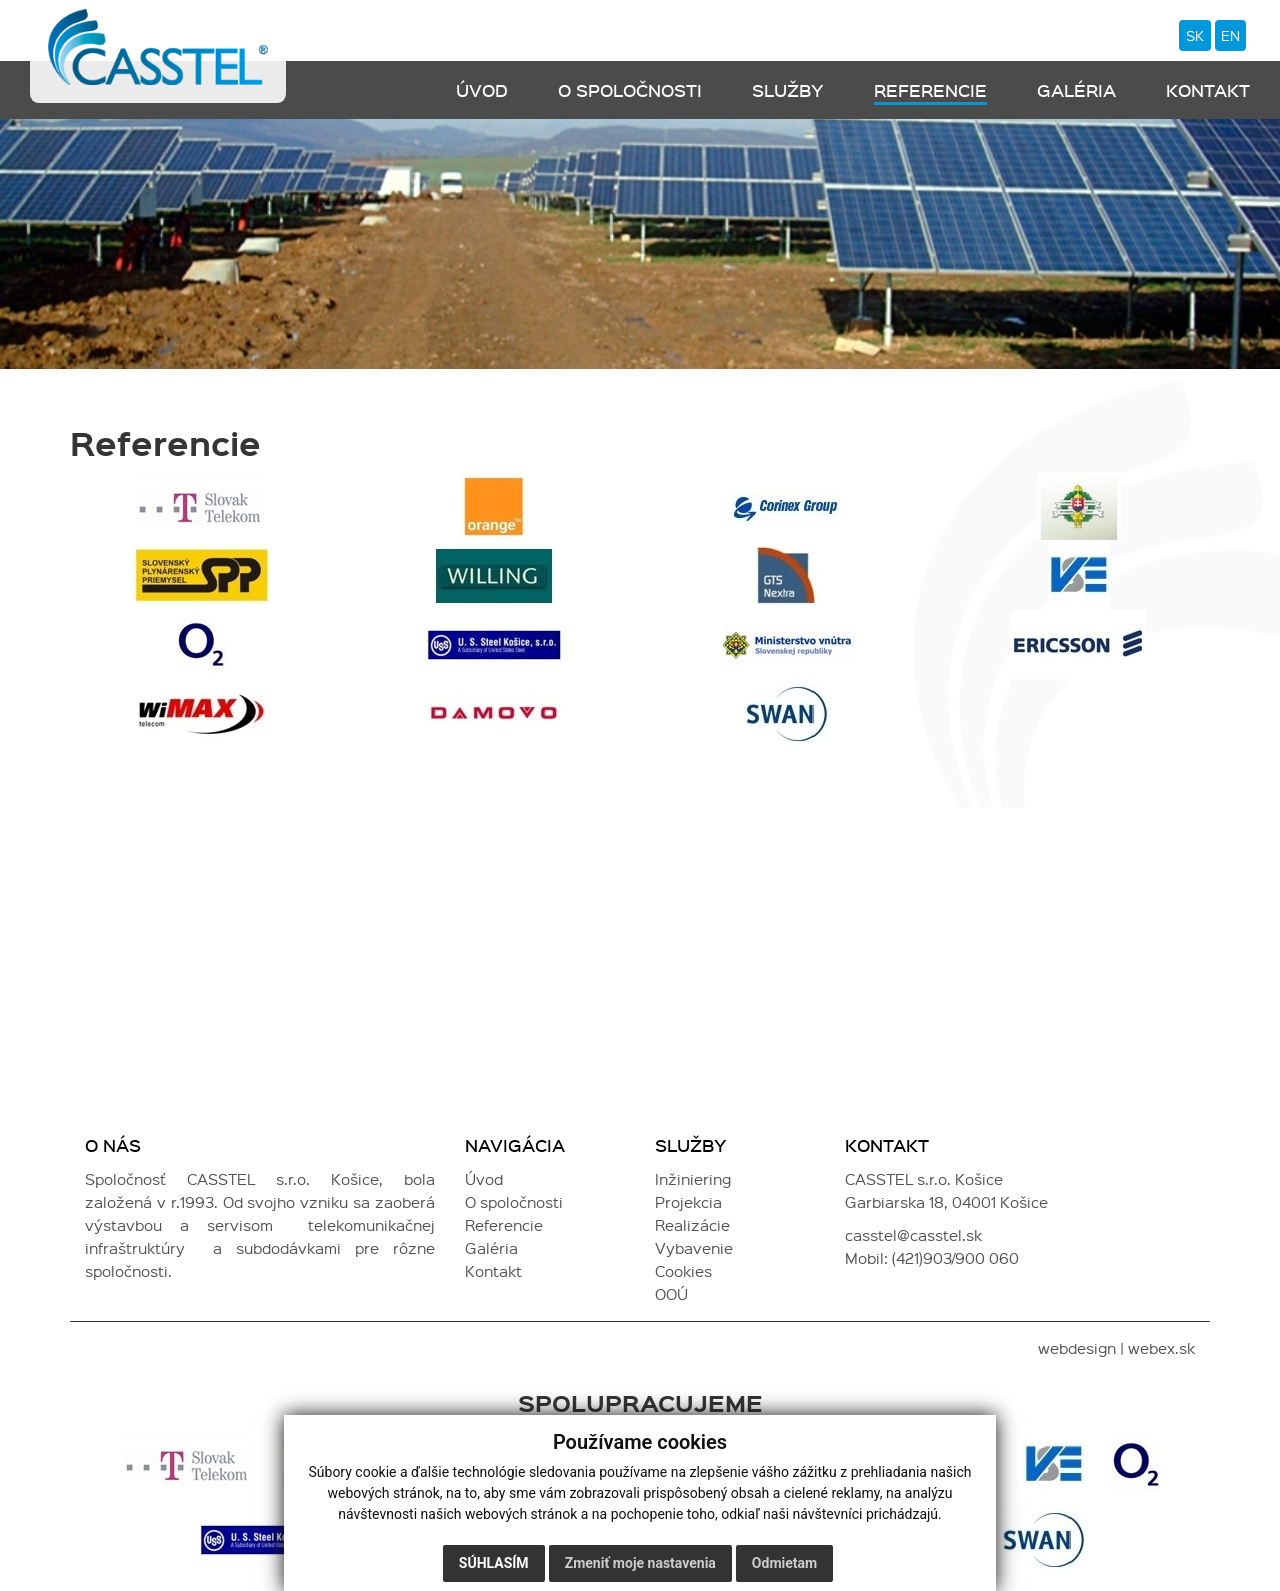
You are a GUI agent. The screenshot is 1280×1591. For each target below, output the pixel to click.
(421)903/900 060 (955, 1259)
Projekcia (688, 1203)
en (1230, 35)
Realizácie (692, 1226)
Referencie (930, 91)
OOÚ (671, 1295)
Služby (788, 91)
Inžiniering (693, 1180)
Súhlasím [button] (494, 1563)
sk (1194, 35)
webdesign (1077, 1349)
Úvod (482, 91)
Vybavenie (694, 1249)
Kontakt (1208, 91)
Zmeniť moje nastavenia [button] (640, 1563)
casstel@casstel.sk (913, 1236)
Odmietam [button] (784, 1563)
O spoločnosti (630, 91)
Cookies (683, 1272)
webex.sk (1161, 1349)
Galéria (1076, 91)
